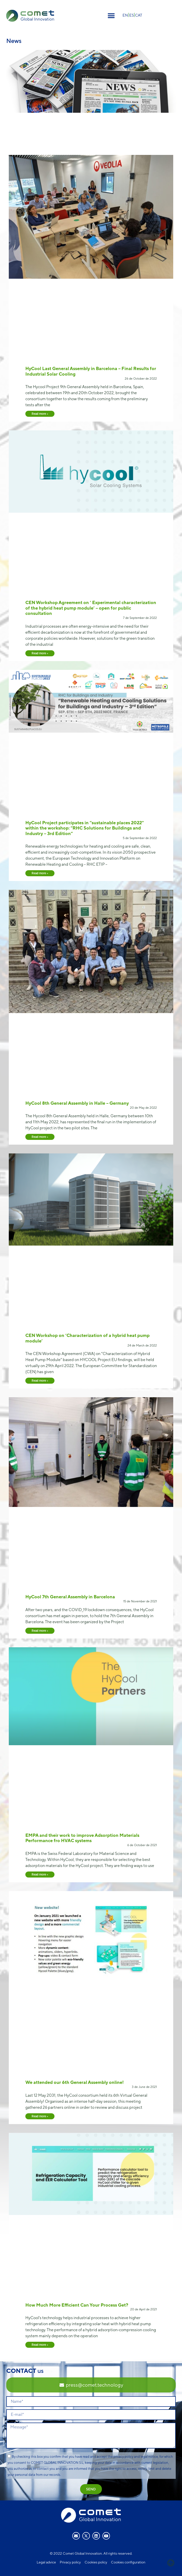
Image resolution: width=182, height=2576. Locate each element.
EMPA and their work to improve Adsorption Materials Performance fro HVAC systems (82, 1838)
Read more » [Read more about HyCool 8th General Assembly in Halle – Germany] (40, 1137)
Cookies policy (96, 2562)
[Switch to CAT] (138, 15)
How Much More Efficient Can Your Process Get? (76, 2305)
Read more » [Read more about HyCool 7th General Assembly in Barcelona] (40, 1630)
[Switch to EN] (125, 15)
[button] (111, 15)
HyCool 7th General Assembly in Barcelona (70, 1596)
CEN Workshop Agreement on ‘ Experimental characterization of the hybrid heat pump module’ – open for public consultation (90, 608)
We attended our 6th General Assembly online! (74, 2082)
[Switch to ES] (131, 15)
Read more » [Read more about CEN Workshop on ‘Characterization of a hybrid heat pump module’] (40, 1380)
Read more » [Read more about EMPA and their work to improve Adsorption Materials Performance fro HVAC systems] (40, 1874)
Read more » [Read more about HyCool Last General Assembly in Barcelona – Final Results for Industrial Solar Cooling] (40, 414)
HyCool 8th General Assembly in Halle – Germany (77, 1103)
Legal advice (46, 2562)
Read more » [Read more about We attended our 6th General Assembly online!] (40, 2116)
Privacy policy (70, 2562)
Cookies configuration (128, 2562)
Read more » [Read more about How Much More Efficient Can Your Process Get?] (40, 2345)
